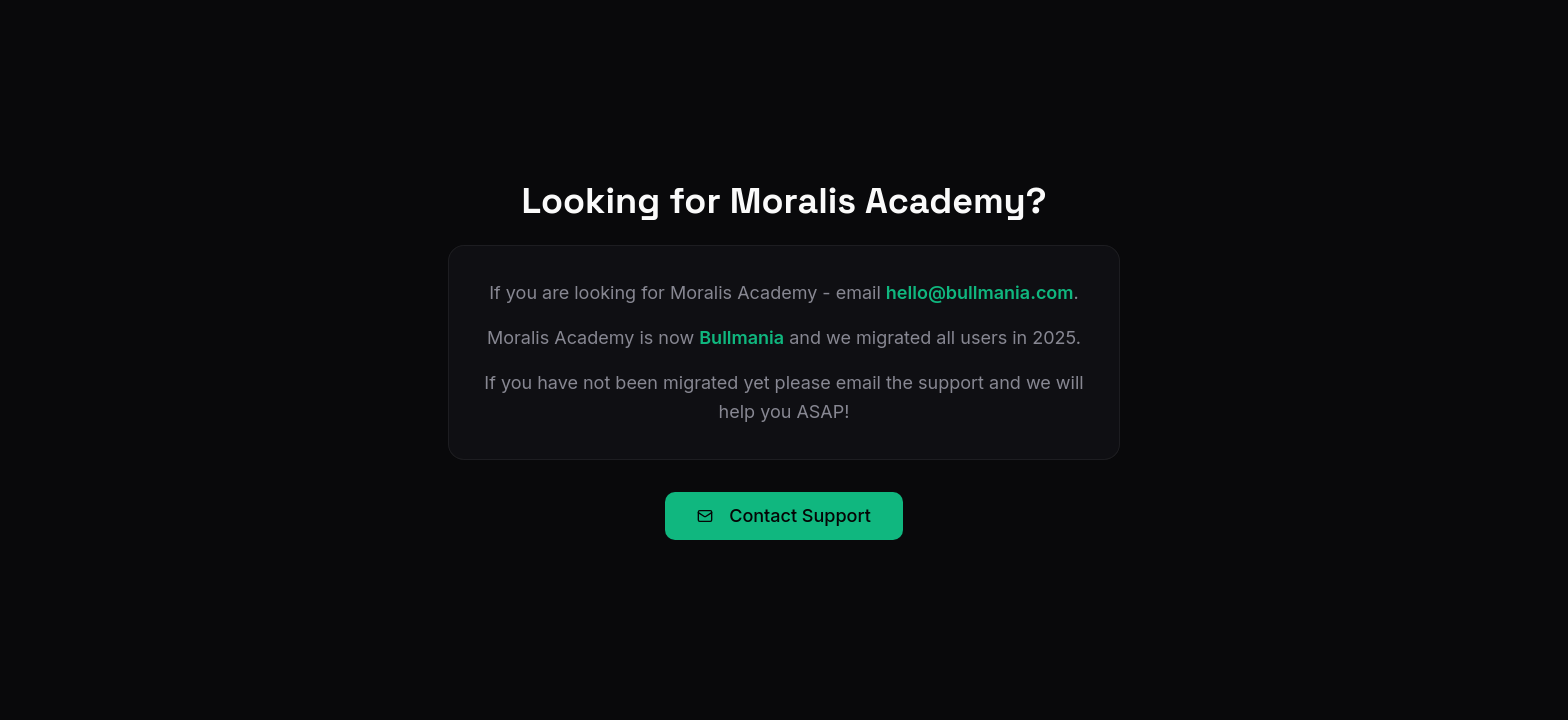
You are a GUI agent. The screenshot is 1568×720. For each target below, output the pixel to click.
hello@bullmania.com (980, 292)
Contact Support (784, 515)
